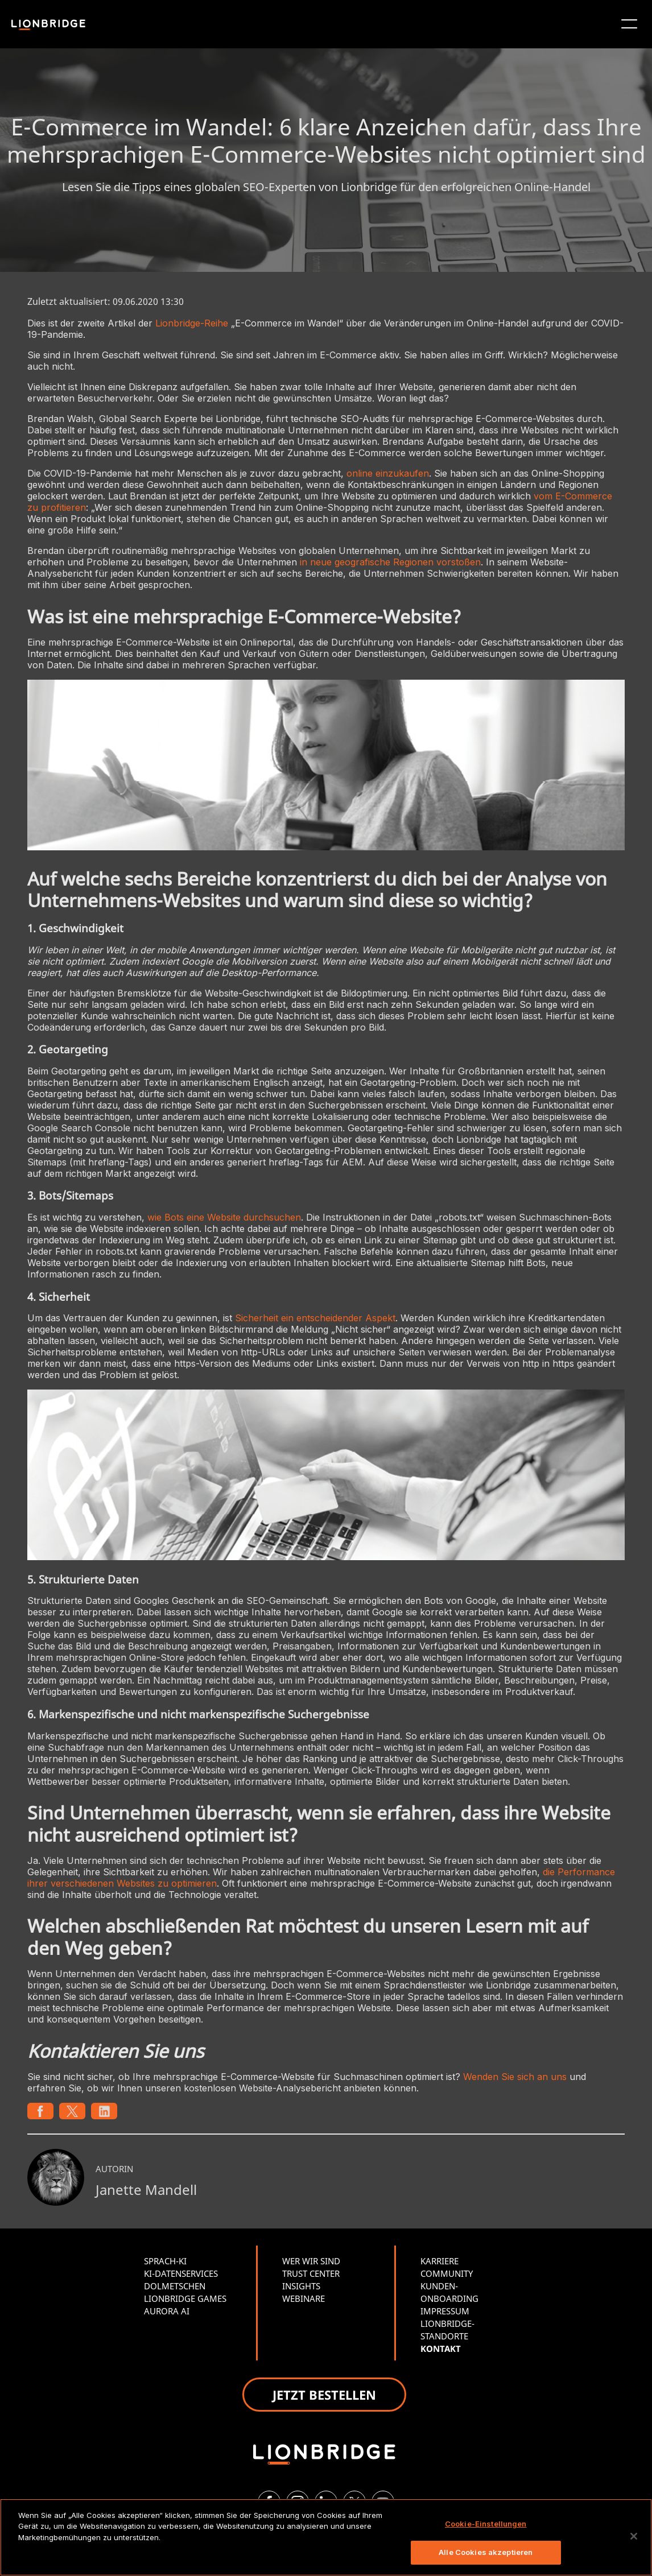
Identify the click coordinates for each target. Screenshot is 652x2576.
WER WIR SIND (311, 2261)
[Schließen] (633, 2536)
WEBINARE (303, 2298)
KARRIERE (439, 2261)
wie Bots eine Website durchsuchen (224, 1217)
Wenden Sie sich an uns (515, 2076)
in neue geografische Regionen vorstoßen (390, 562)
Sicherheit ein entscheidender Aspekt (315, 1318)
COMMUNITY (446, 2273)
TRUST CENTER (311, 2273)
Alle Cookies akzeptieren (486, 2552)
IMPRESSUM (444, 2311)
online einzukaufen (387, 473)
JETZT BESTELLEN (324, 2394)
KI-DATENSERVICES (181, 2273)
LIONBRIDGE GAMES (185, 2298)
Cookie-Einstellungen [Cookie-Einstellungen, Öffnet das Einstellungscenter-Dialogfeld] (486, 2523)
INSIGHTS (301, 2286)
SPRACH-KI (165, 2261)
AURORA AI (166, 2311)
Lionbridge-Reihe (191, 323)
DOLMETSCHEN (174, 2286)
